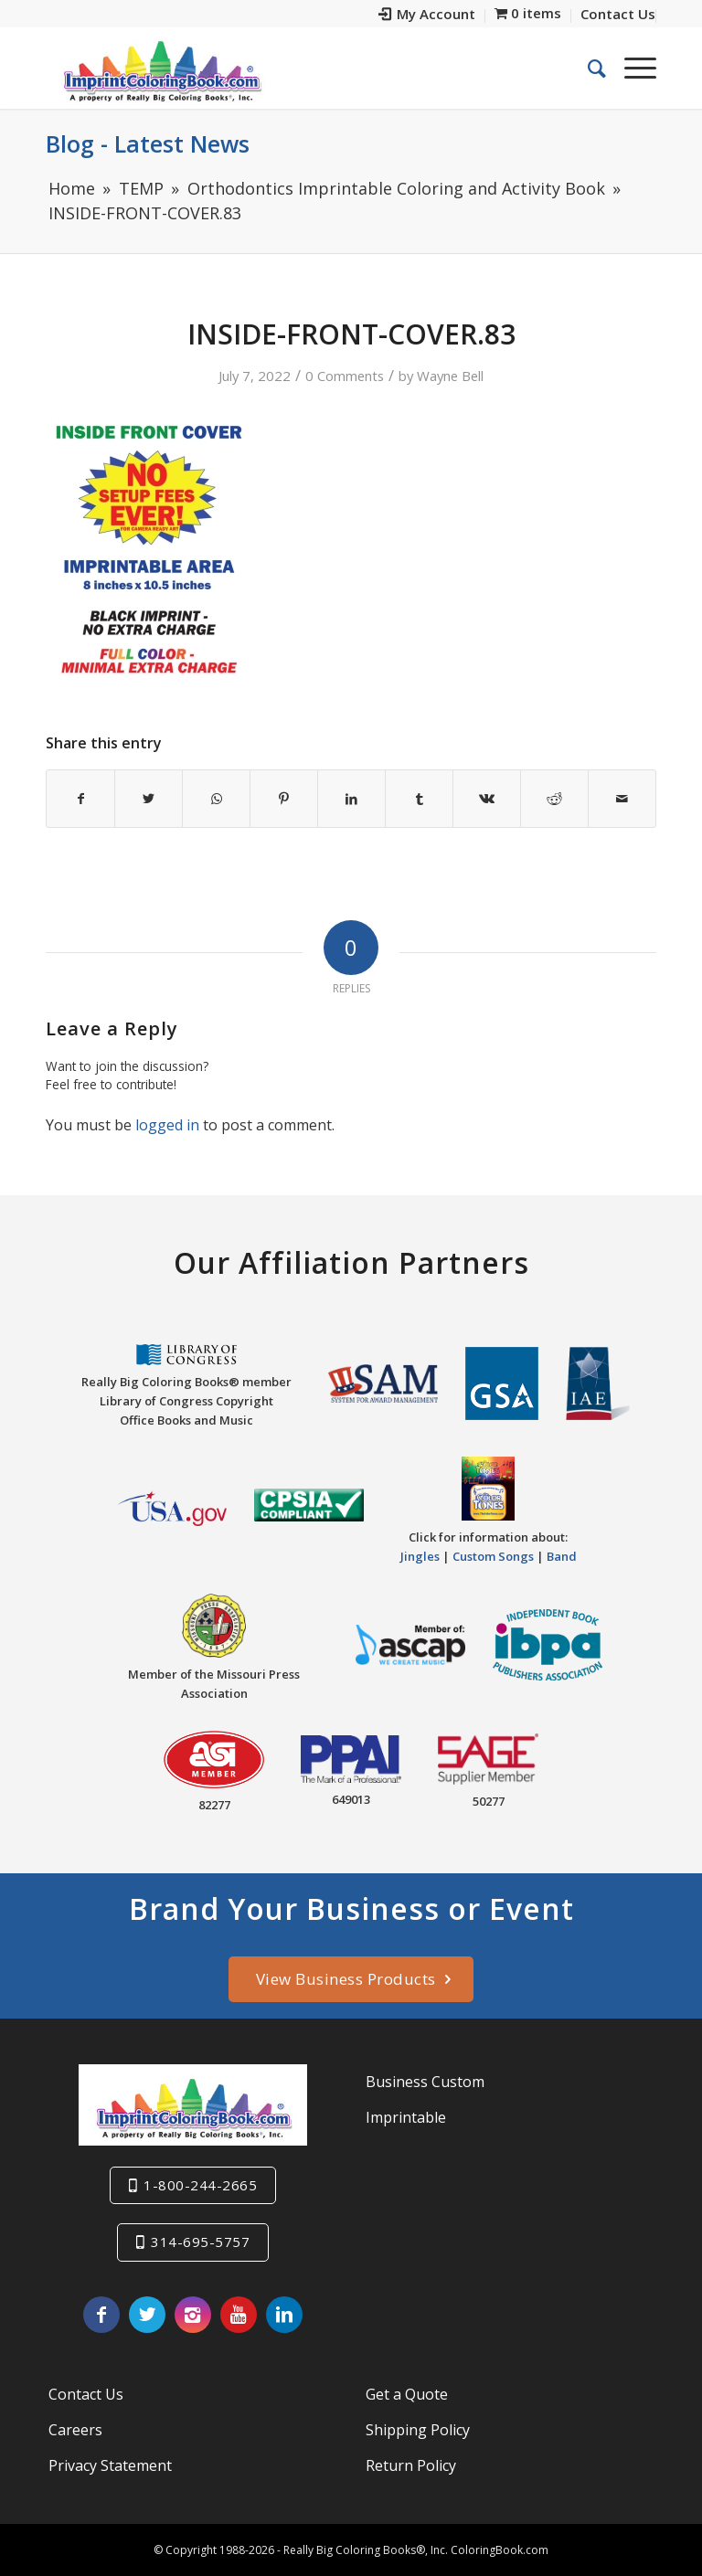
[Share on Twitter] (148, 798)
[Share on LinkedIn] (351, 798)
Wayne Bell (450, 375)
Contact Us (85, 2394)
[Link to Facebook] (101, 2314)
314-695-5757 (200, 2241)
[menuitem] (427, 16)
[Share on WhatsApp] (216, 798)
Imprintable (406, 2117)
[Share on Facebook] (80, 798)
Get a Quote (407, 2394)
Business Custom (425, 2082)
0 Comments (344, 375)
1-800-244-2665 (200, 2185)
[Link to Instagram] (193, 2314)
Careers (75, 2430)
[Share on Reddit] (554, 798)
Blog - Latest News (148, 143)
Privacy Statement (110, 2465)
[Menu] (631, 68)
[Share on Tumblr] (419, 798)
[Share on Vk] (486, 798)
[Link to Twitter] (147, 2314)
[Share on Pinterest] (283, 798)
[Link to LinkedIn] (284, 2314)
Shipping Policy (418, 2430)
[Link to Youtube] (238, 2314)
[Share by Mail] (622, 798)
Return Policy (411, 2465)
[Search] (587, 68)
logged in (167, 1125)
